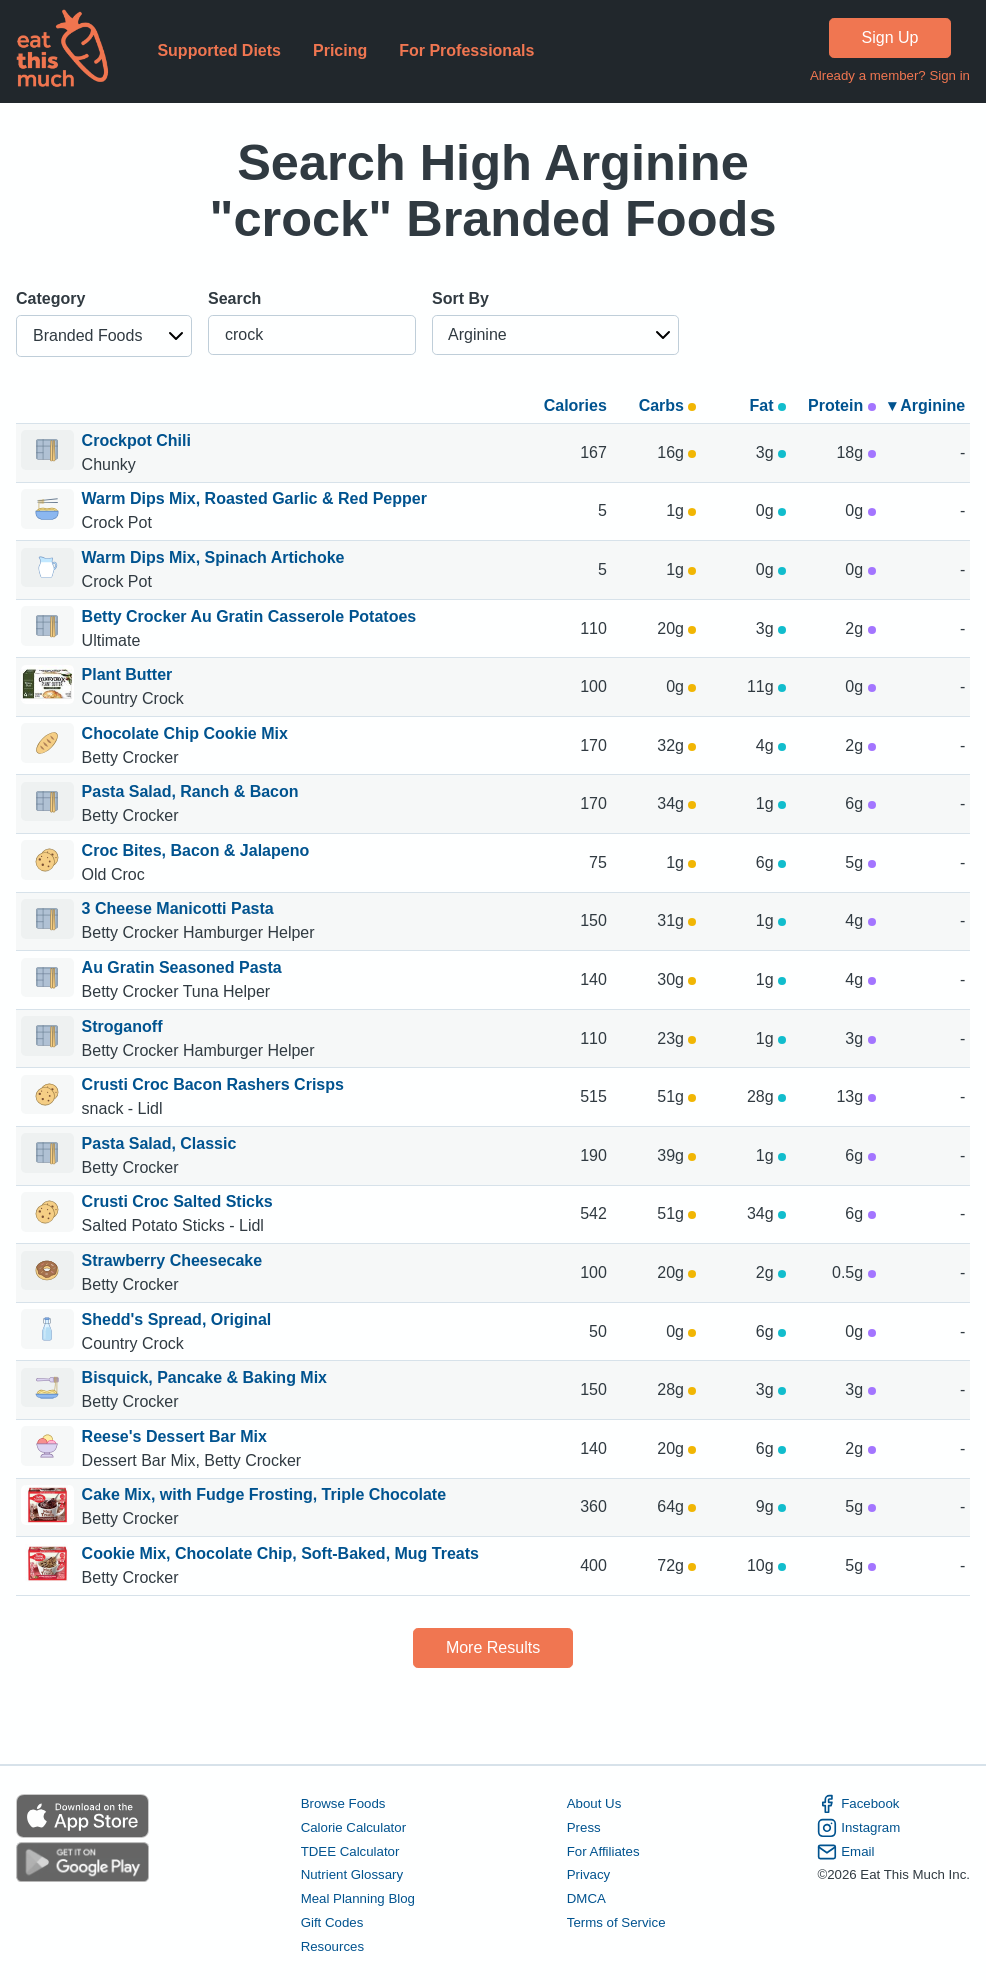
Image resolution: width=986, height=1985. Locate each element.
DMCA (586, 1898)
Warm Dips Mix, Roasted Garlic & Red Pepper (254, 498)
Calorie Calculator (353, 1827)
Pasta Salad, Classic (159, 1143)
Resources (332, 1946)
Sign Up (890, 37)
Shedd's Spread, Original (177, 1319)
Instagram (858, 1828)
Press (584, 1827)
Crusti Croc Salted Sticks (177, 1201)
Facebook (858, 1804)
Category (50, 298)
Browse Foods (343, 1803)
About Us (594, 1803)
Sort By (460, 298)
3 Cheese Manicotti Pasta (178, 908)
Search (234, 298)
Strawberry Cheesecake (172, 1260)
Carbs (668, 405)
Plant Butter (127, 674)
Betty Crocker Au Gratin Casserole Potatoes (249, 616)
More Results (493, 1647)
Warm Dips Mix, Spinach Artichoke (213, 557)
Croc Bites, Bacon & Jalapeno (196, 850)
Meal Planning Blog (358, 1898)
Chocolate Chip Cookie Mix (185, 733)
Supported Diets (219, 50)
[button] (104, 336)
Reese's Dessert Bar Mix (174, 1436)
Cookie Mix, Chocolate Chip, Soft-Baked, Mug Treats (280, 1553)
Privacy (589, 1874)
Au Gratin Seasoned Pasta (182, 967)
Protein (842, 405)
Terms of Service (616, 1922)
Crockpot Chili (136, 440)
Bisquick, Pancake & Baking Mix (204, 1377)
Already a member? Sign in (890, 75)
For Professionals (466, 50)
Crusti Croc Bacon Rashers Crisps (213, 1084)
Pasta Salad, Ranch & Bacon (190, 791)
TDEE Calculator (350, 1851)
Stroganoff (122, 1026)
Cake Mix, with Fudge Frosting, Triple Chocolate (264, 1494)
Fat (768, 405)
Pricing (340, 50)
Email (845, 1852)
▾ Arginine (926, 405)
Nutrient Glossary (352, 1874)
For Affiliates (603, 1851)
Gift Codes (332, 1922)
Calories (575, 405)
